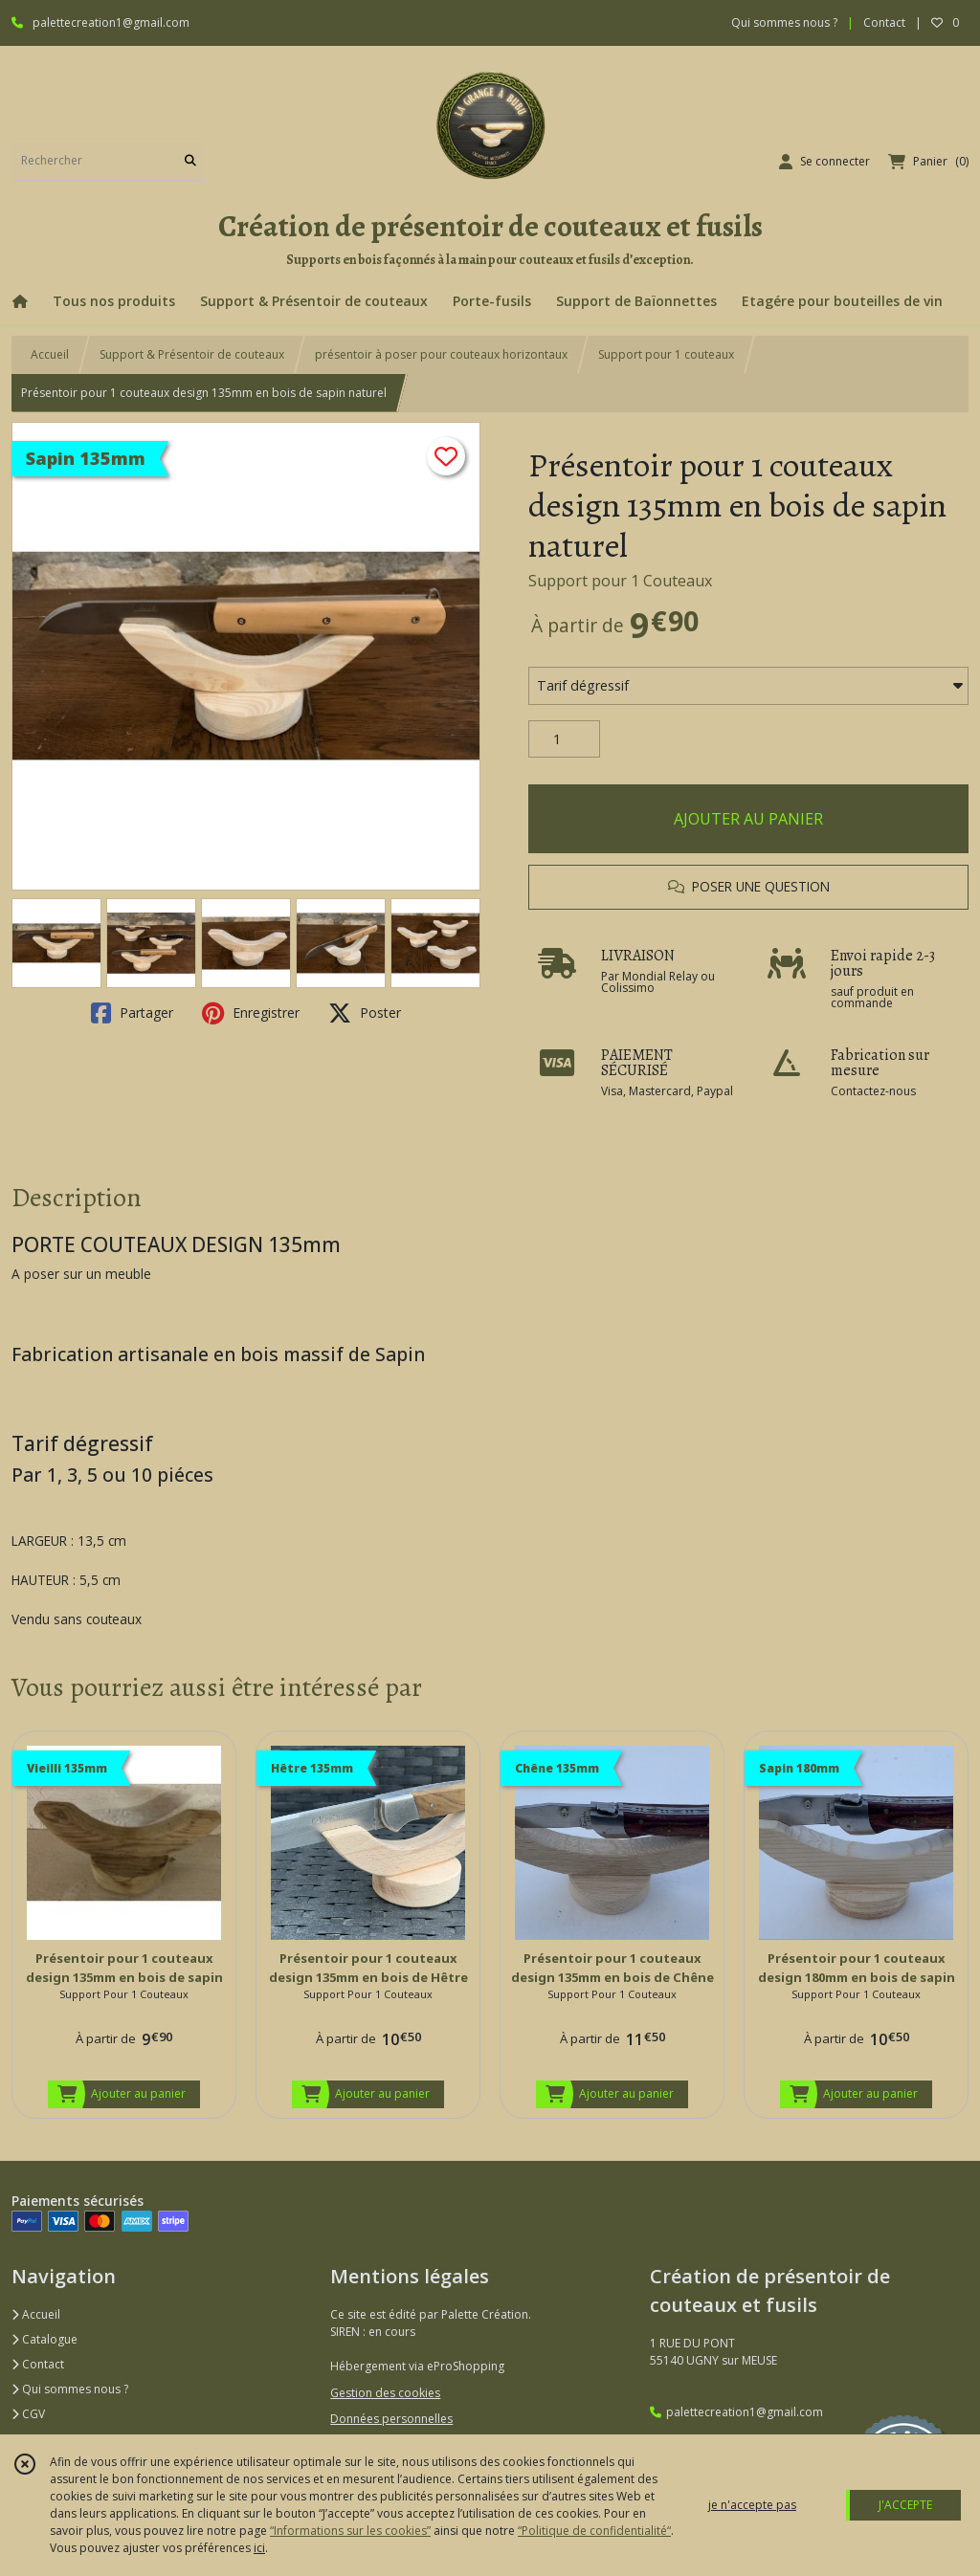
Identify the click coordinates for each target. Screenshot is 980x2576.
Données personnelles (391, 2419)
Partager (132, 1013)
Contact (884, 22)
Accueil (50, 354)
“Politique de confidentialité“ (594, 2530)
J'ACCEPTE (905, 2505)
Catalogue (44, 2339)
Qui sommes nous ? (69, 2389)
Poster (364, 1013)
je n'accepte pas (752, 2505)
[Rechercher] (190, 161)
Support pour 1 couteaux (666, 354)
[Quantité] (564, 739)
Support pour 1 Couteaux (620, 580)
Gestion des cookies (385, 2393)
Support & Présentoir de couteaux (192, 354)
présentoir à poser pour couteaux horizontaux (441, 354)
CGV (28, 2414)
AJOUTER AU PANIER (748, 818)
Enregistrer (251, 1013)
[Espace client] (824, 162)
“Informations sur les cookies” (350, 2530)
